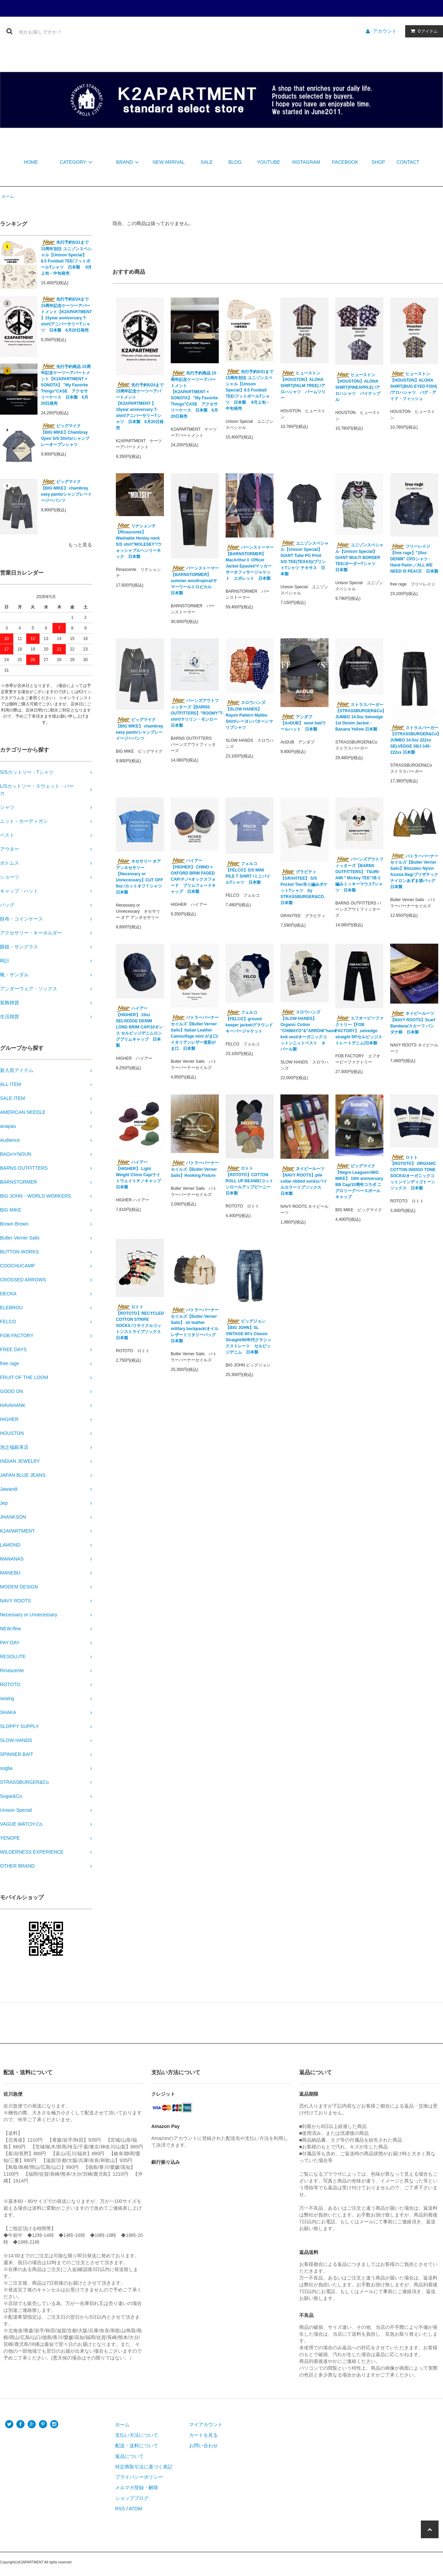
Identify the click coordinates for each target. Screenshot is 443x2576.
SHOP (378, 162)
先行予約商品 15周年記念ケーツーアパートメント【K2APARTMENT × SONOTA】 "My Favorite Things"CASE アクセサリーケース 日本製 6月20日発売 (66, 385)
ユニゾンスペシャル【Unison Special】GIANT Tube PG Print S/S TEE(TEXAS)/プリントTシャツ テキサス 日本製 (304, 558)
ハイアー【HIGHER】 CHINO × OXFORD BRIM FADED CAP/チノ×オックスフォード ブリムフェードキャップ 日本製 (193, 876)
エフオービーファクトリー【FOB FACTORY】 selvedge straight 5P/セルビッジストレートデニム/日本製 (359, 1030)
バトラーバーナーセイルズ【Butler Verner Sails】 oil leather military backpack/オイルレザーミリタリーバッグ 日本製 (195, 1325)
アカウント (385, 31)
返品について (129, 2456)
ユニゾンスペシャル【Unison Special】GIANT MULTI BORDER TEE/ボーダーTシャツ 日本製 (359, 557)
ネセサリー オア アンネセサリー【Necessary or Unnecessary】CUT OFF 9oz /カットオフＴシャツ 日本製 (140, 877)
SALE (207, 162)
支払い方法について (136, 2435)
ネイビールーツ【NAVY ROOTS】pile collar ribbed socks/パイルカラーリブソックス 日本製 (303, 1181)
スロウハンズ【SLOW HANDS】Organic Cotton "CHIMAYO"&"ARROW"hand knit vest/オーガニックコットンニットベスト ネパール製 (304, 1030)
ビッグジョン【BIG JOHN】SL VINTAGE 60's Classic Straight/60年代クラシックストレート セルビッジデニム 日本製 (248, 1336)
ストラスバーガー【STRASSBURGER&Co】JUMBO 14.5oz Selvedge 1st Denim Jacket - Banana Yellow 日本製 (359, 717)
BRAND (128, 162)
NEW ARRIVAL (169, 162)
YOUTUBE (268, 162)
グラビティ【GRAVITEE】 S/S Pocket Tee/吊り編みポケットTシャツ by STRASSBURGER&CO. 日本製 (303, 887)
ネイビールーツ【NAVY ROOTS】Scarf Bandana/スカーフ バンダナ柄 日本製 (412, 1023)
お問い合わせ (203, 2445)
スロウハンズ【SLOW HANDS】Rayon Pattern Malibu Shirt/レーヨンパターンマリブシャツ (249, 715)
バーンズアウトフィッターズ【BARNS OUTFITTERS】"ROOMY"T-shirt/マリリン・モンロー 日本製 (195, 713)
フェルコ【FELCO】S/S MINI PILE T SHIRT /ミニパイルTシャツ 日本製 (248, 873)
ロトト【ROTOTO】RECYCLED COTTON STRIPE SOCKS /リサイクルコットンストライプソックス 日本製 (140, 1322)
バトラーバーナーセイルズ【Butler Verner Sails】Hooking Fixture (195, 1169)
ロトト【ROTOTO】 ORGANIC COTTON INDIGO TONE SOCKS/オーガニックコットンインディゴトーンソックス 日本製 (413, 1172)
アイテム (423, 31)
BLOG (235, 162)
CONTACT (408, 162)
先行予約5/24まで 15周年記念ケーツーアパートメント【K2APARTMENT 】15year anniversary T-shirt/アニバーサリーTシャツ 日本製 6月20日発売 (66, 315)
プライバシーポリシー (139, 2477)
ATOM (135, 2508)
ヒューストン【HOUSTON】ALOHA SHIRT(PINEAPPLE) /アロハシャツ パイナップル (357, 387)
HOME (31, 162)
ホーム (8, 196)
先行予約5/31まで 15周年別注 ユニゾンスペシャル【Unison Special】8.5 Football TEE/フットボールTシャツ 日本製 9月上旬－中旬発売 (66, 258)
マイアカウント (206, 2424)
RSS (120, 2508)
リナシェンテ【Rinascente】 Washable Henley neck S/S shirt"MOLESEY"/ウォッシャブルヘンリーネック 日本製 (139, 541)
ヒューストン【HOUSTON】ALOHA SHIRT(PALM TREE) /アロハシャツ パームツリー (302, 385)
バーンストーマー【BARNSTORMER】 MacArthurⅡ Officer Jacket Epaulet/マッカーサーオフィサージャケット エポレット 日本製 (250, 563)
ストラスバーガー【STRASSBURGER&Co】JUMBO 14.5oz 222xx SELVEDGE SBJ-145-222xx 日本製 (414, 740)
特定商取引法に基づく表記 (143, 2466)
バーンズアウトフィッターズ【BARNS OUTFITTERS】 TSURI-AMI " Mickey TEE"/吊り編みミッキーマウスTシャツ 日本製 (359, 875)
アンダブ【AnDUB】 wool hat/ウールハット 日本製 (303, 723)
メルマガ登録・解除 (136, 2487)
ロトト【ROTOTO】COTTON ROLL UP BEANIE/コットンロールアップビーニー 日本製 (249, 1181)
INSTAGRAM (306, 162)
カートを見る (203, 2435)
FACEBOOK (345, 162)
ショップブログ (132, 2498)
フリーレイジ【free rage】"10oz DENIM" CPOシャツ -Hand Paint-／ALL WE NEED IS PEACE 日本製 (414, 559)
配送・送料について (136, 2445)
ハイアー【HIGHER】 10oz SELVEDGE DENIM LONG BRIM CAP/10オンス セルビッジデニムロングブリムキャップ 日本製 (139, 1027)
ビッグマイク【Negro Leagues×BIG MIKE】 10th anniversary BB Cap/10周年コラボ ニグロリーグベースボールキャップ (359, 1181)
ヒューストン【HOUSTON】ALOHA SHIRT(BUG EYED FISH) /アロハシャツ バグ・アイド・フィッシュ (413, 386)
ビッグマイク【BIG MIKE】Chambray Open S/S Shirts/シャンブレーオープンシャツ (65, 435)
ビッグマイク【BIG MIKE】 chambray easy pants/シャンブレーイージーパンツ (66, 491)
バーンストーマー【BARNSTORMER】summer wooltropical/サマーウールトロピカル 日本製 (195, 580)
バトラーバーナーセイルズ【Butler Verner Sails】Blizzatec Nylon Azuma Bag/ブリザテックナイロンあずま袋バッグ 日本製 (414, 871)
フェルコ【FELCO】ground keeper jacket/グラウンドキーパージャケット (249, 1022)
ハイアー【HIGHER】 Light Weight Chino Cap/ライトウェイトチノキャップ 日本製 (138, 1174)
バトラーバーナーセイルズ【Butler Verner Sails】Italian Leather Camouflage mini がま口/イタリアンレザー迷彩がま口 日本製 (195, 1033)
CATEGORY (77, 162)
